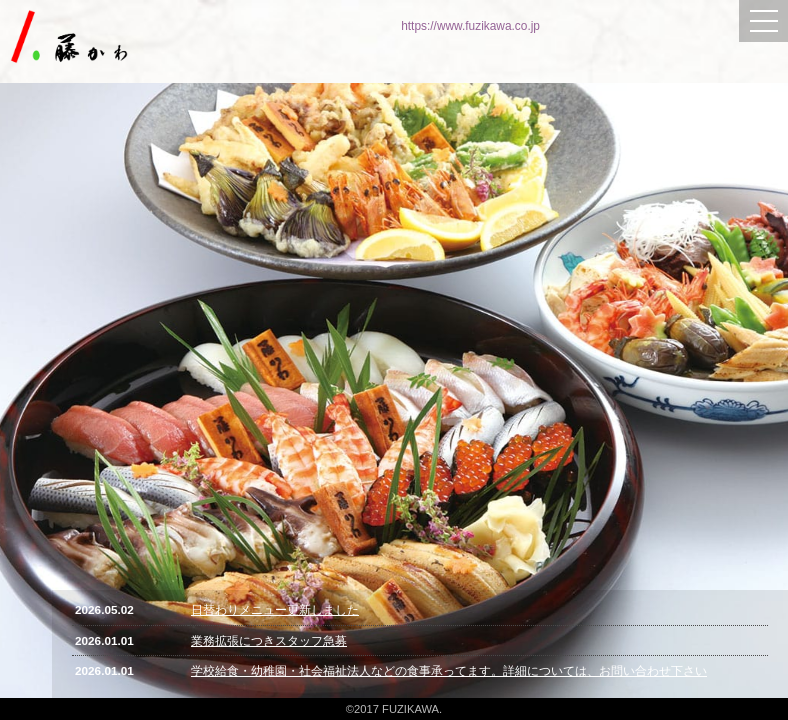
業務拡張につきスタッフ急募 (269, 640)
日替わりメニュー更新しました (275, 609)
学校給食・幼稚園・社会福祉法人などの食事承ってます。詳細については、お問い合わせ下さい (449, 670)
